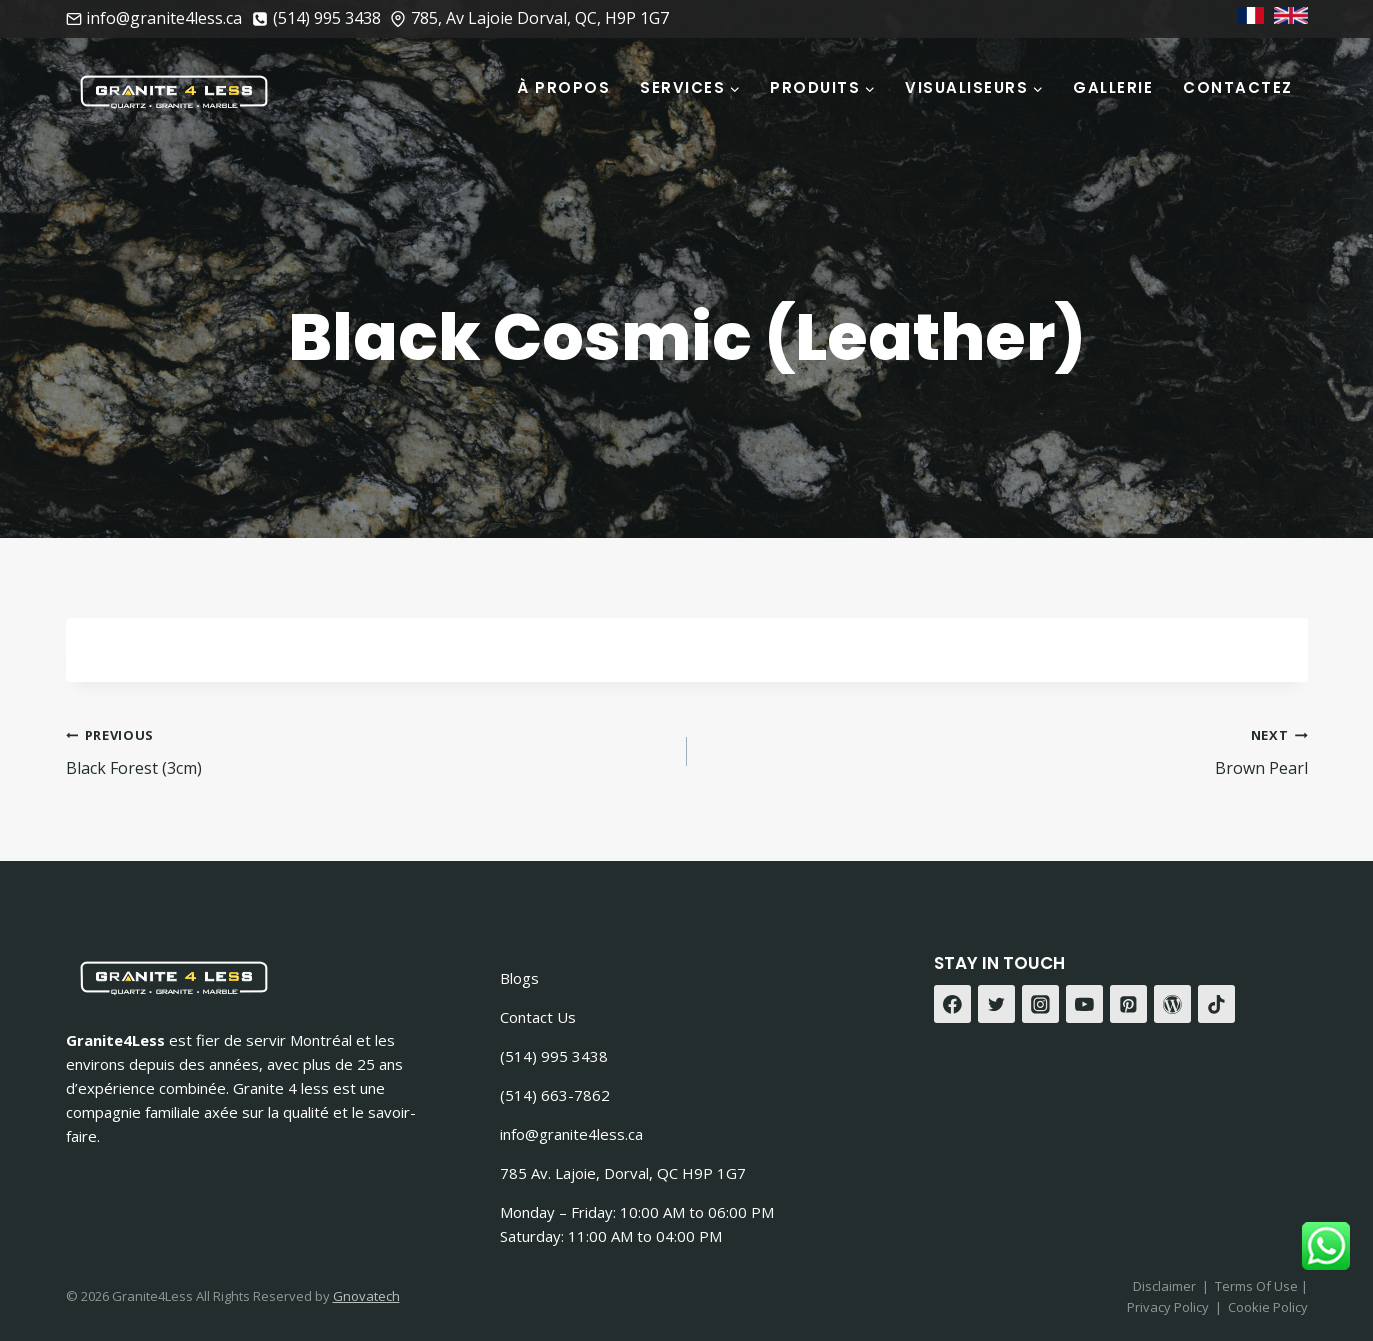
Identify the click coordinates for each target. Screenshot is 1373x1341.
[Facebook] (953, 1004)
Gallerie (1113, 87)
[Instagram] (1041, 1004)
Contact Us (538, 1017)
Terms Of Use (1258, 1286)
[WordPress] (1173, 1004)
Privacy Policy (1168, 1307)
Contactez (1238, 87)
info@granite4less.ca (571, 1134)
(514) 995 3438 (554, 1056)
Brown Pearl (1005, 750)
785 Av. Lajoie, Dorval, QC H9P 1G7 (623, 1173)
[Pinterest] (1129, 1004)
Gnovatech (366, 1296)
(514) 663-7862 (555, 1095)
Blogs (519, 978)
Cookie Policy (1268, 1307)
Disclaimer (1164, 1286)
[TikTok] (1217, 1004)
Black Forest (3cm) (368, 750)
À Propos (563, 87)
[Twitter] (997, 1004)
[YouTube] (1085, 1004)
